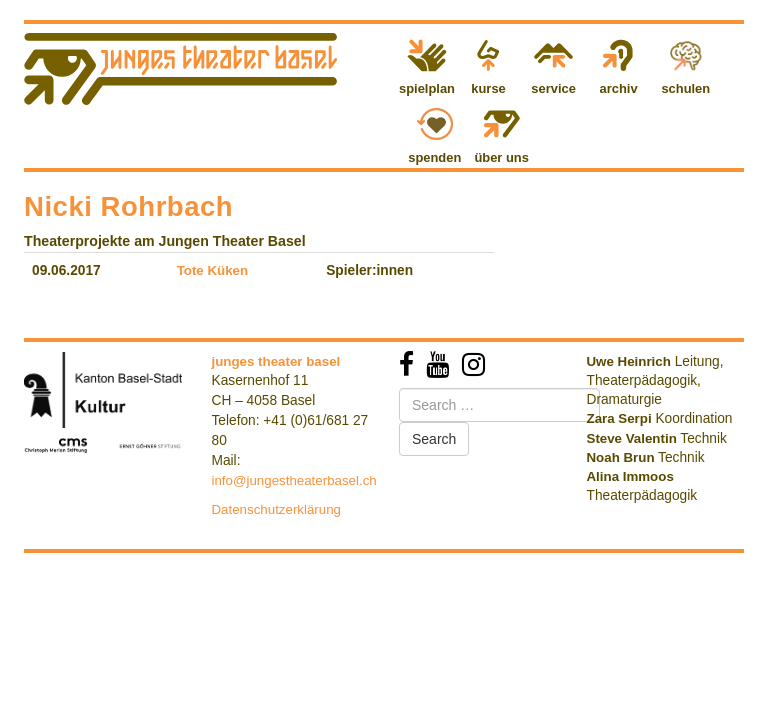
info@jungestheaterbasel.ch (294, 480)
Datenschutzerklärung (277, 509)
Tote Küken (213, 270)
